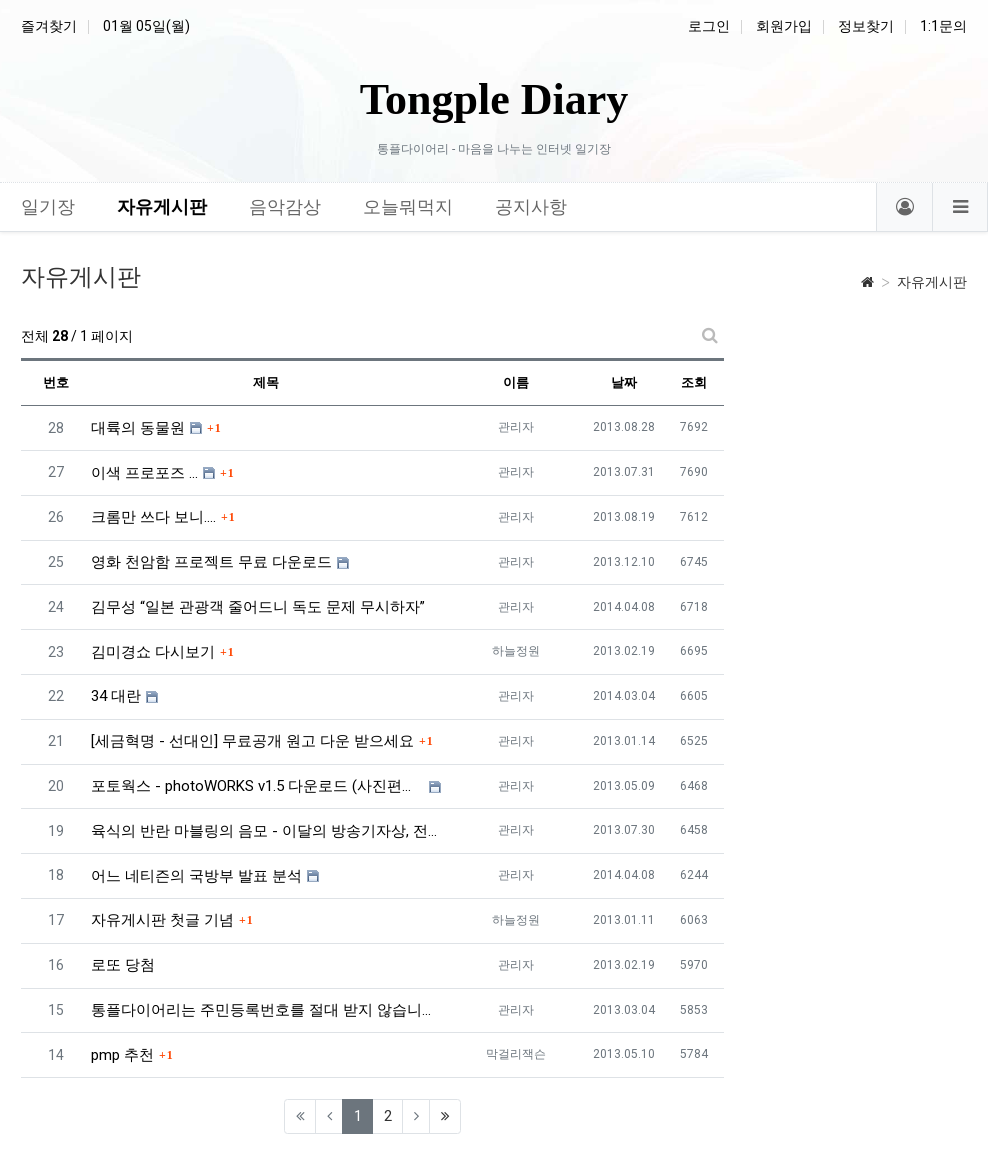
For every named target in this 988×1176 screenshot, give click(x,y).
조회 (694, 382)
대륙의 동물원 (138, 428)
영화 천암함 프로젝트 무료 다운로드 (211, 562)
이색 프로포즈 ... (144, 473)
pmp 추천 (122, 1055)
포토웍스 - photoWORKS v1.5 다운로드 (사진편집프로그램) (257, 786)
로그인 (709, 26)
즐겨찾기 (49, 26)
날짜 (624, 382)
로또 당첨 (123, 965)
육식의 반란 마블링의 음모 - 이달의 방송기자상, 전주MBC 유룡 (266, 831)
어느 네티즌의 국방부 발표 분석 (196, 876)
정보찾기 (866, 26)
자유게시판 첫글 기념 (162, 920)
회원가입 (784, 26)
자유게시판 (932, 282)
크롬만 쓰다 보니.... (153, 517)
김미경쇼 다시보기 (153, 652)
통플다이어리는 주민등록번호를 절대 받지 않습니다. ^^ (266, 1010)
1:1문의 (943, 26)
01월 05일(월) (146, 26)
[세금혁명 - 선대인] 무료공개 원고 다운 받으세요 (252, 741)
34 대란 (116, 696)
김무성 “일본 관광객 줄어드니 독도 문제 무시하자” (258, 607)
